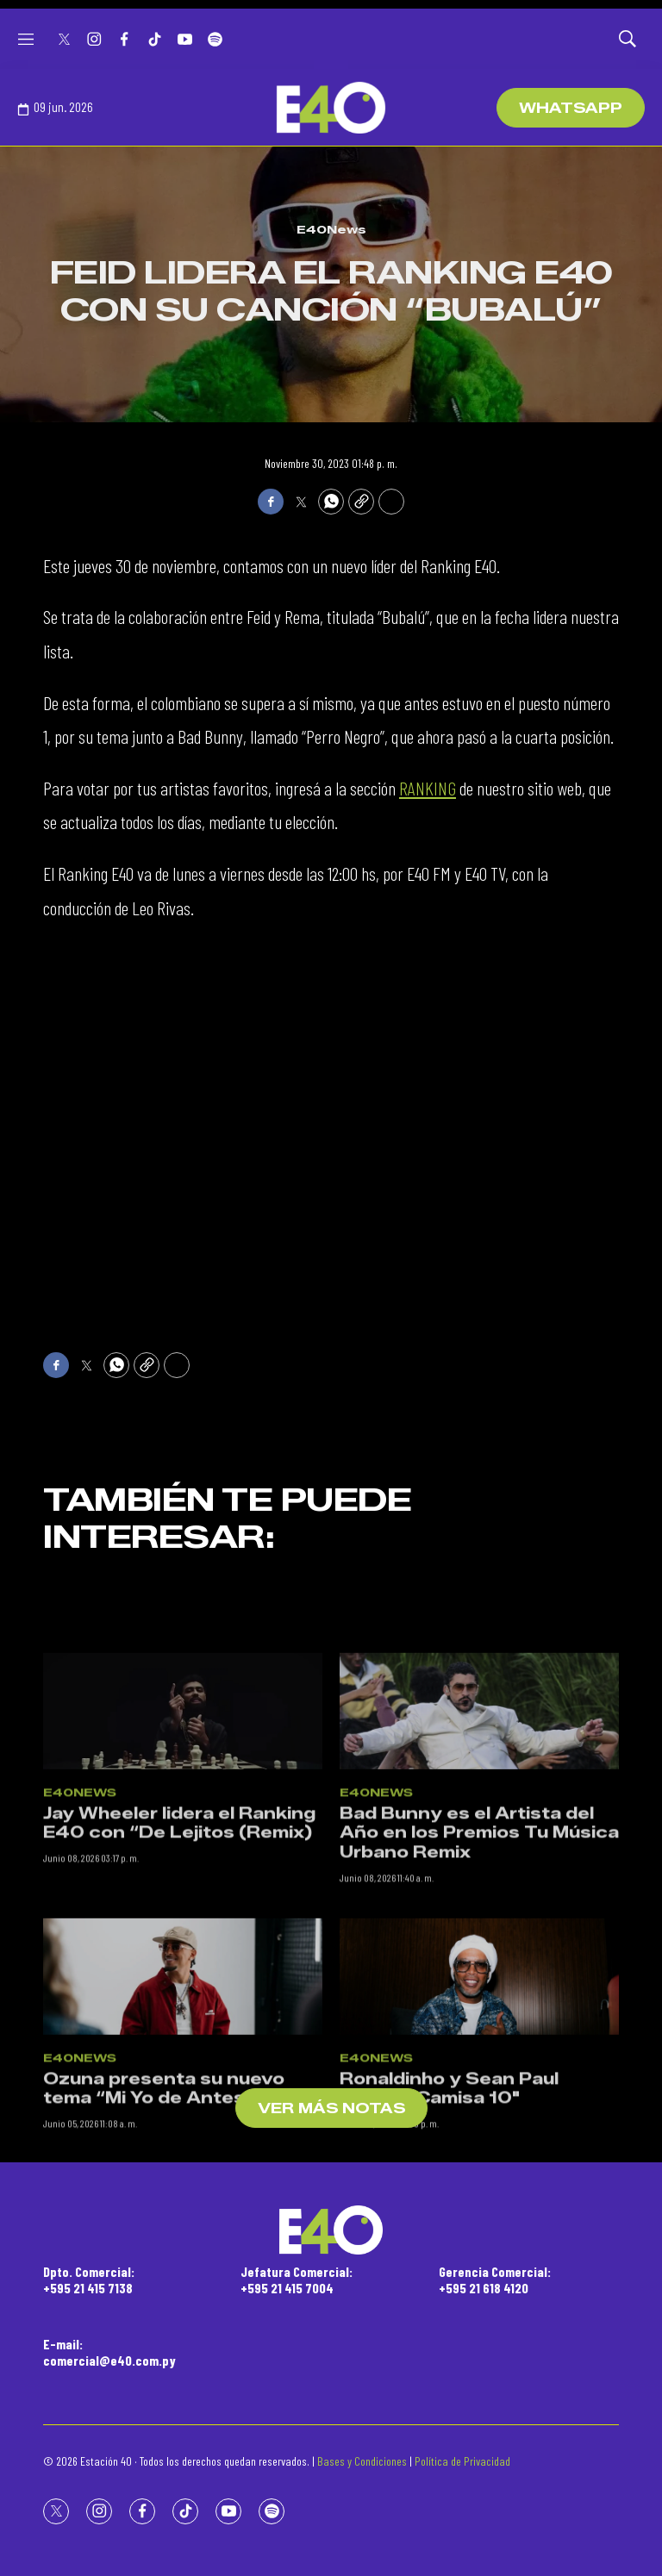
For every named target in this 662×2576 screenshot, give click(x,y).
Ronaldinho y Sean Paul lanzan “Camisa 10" (449, 2354)
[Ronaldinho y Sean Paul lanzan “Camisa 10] (479, 2241)
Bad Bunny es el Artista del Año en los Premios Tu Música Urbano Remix (479, 2098)
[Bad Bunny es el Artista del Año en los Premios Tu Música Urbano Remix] (479, 1976)
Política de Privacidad (462, 2461)
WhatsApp (570, 108)
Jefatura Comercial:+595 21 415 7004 (296, 2279)
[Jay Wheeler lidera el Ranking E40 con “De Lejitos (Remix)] (182, 1976)
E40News (331, 229)
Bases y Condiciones (362, 2461)
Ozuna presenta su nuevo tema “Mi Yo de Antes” (163, 2354)
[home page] (331, 108)
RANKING (427, 788)
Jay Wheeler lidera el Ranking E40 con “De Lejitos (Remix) (179, 2088)
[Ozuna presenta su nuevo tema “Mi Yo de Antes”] (182, 2241)
